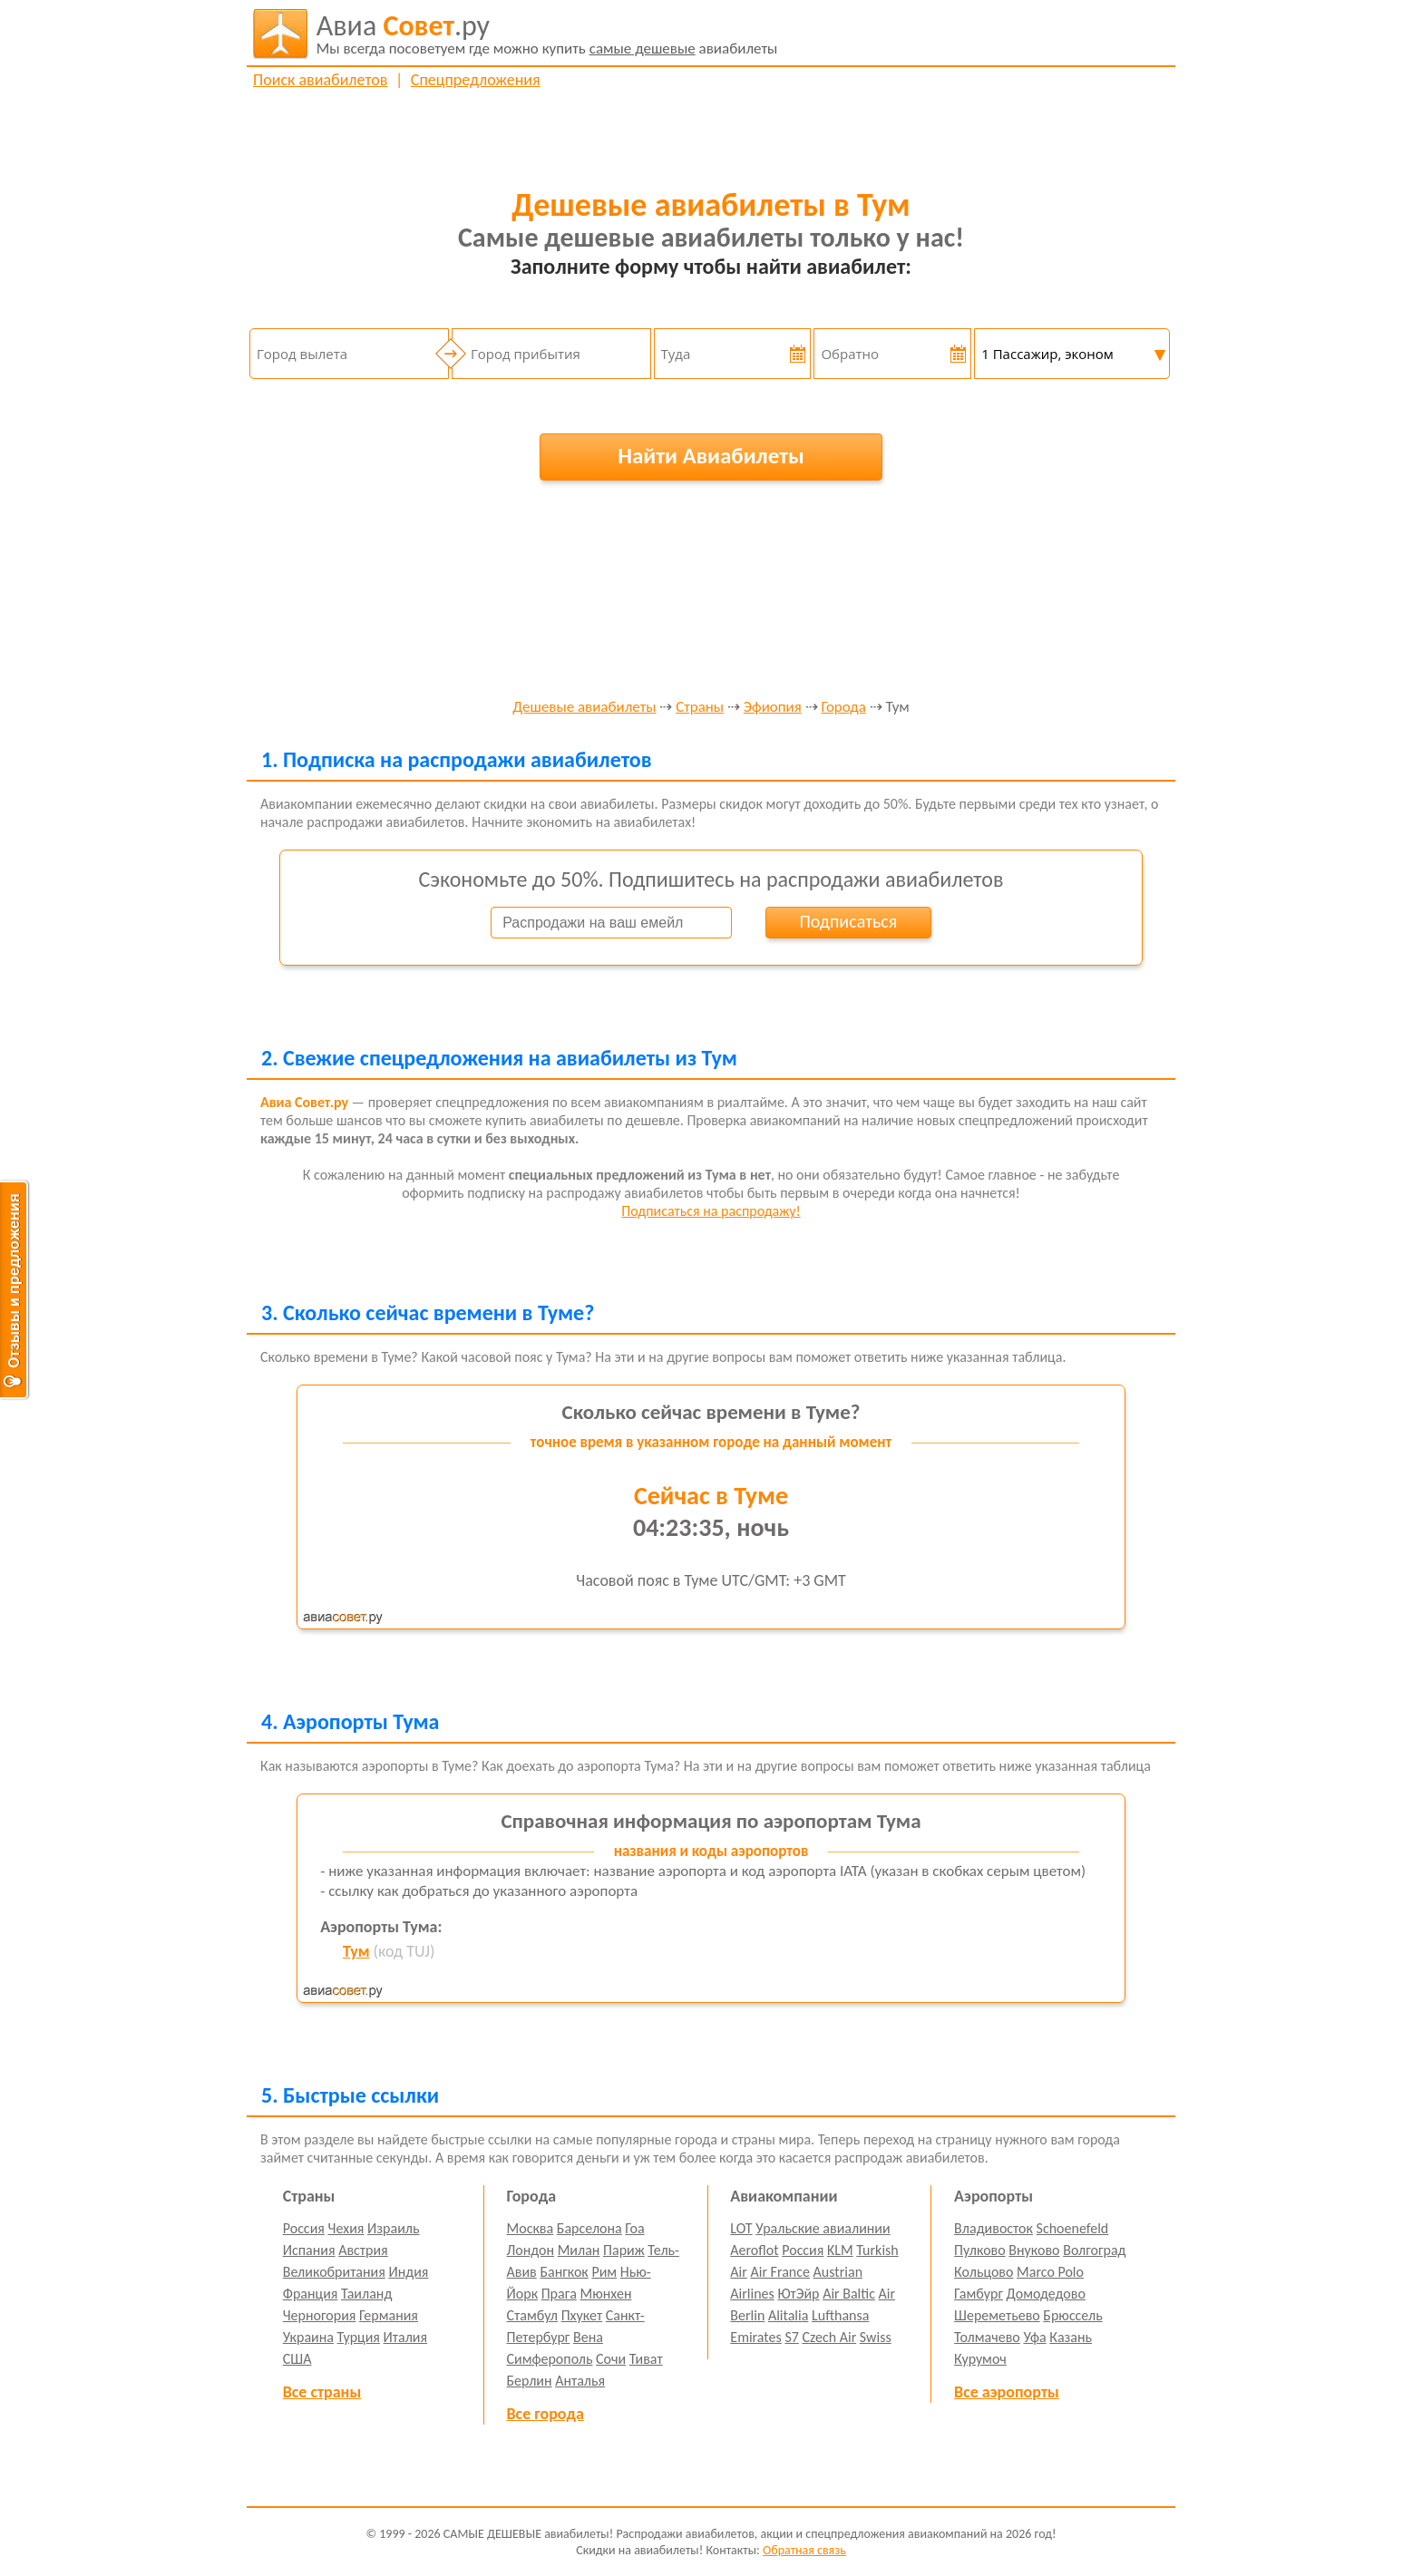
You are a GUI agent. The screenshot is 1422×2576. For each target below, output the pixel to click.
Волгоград (1094, 2250)
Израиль (393, 2228)
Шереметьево (997, 2315)
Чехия (346, 2228)
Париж (624, 2250)
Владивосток (993, 2228)
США (297, 2358)
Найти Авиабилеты (711, 456)
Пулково (980, 2250)
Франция (310, 2293)
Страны (700, 707)
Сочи (611, 2358)
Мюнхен (605, 2293)
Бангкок (564, 2271)
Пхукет (581, 2315)
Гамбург (978, 2293)
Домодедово (1046, 2293)
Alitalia (788, 2315)
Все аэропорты (1006, 2392)
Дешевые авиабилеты (584, 707)
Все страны (322, 2392)
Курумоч (980, 2358)
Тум (356, 1951)
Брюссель (1072, 2315)
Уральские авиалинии (822, 2228)
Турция (358, 2337)
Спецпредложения (476, 80)
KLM (840, 2250)
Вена (588, 2337)
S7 (791, 2337)
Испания (309, 2250)
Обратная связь (804, 2550)
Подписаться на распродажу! (710, 1211)
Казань (1070, 2337)
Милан (579, 2250)
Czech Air (829, 2337)
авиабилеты (547, 33)
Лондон (531, 2250)
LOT (741, 2228)
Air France (780, 2271)
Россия (304, 2228)
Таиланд (366, 2293)
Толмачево (987, 2337)
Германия (388, 2315)
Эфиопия (773, 707)
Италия (406, 2337)
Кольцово (983, 2271)
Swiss (875, 2337)
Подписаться (848, 921)
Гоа (634, 2228)
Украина (308, 2337)
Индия (408, 2271)
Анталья (580, 2380)
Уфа (1034, 2337)
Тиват (646, 2358)
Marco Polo (1050, 2271)
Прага (559, 2293)
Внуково (1033, 2250)
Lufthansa (840, 2315)
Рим (604, 2271)
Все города (545, 2414)
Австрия (363, 2250)
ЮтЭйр (798, 2293)
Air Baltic (849, 2293)
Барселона (589, 2228)
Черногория (319, 2315)
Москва (530, 2228)
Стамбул (533, 2315)
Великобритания (334, 2271)
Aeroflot (754, 2250)
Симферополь (550, 2358)
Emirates (755, 2337)
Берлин (529, 2380)
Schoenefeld (1073, 2228)
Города (843, 707)
